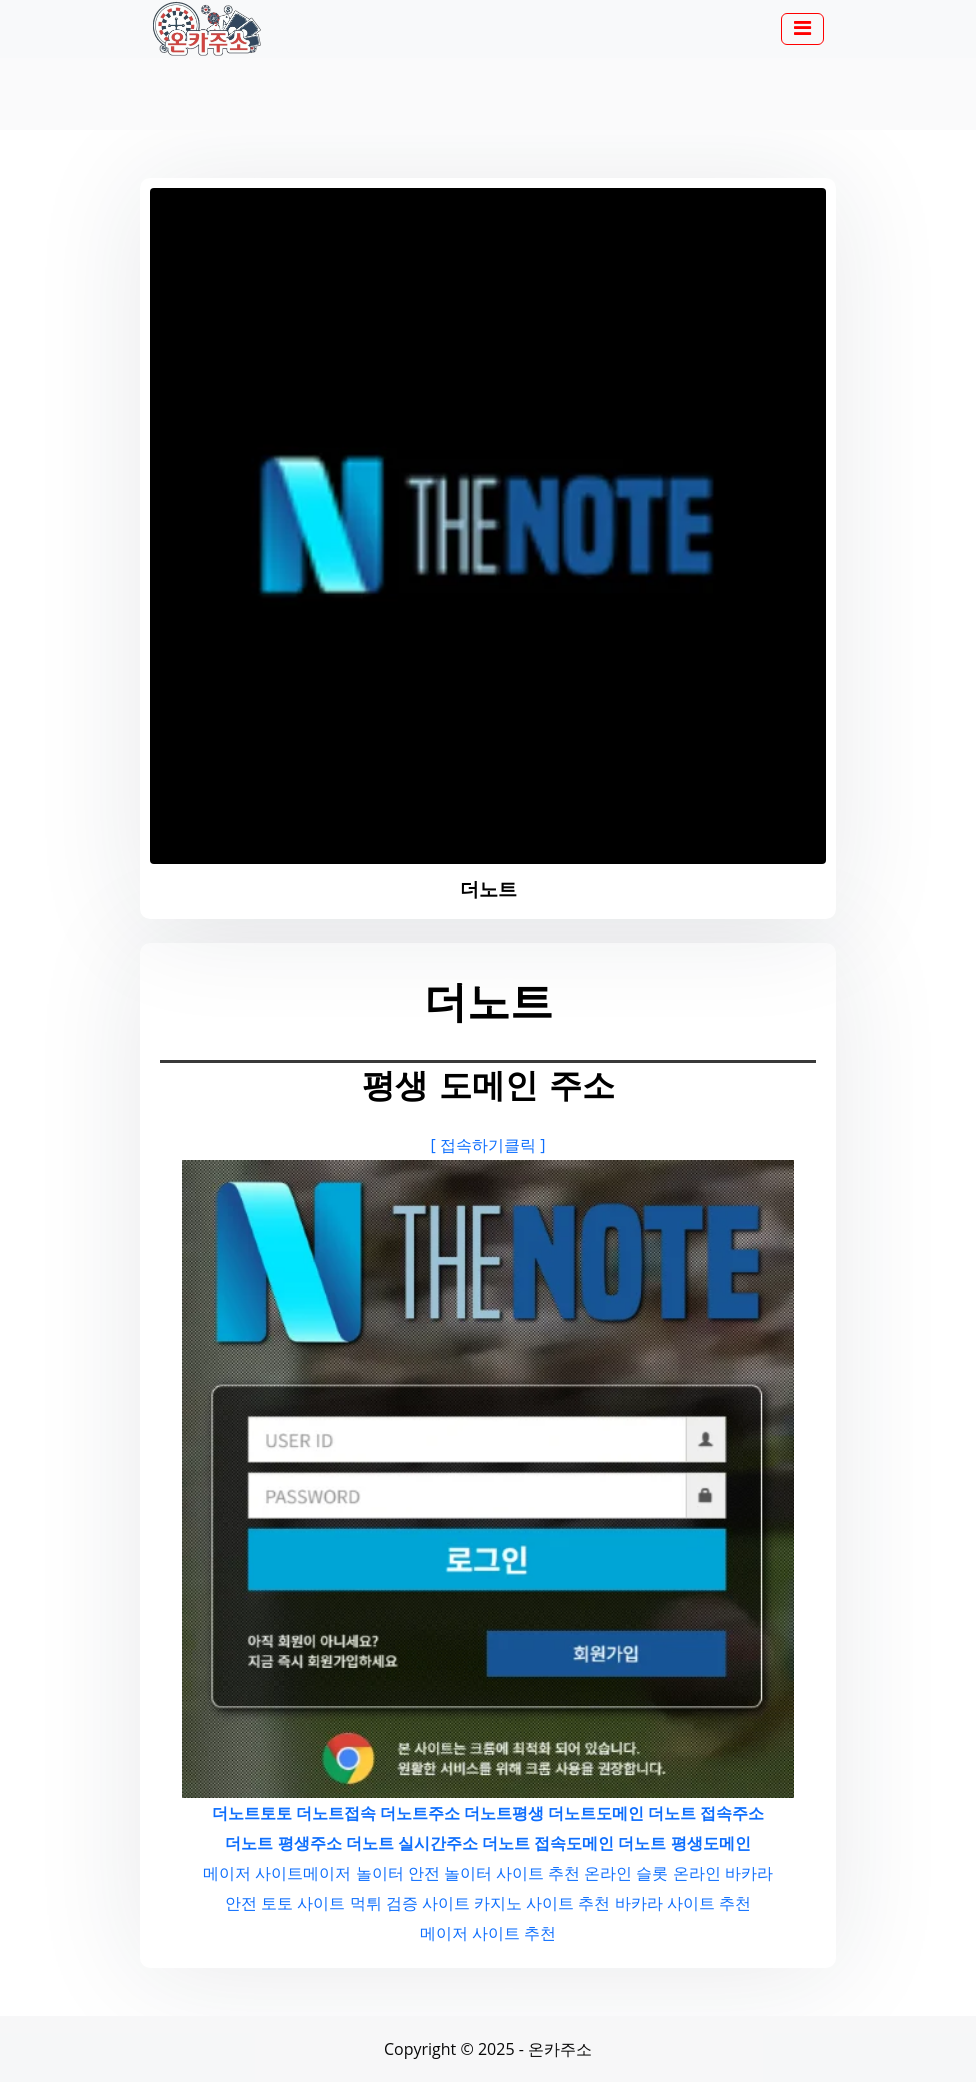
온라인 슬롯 (626, 1873)
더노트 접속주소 (706, 1813)
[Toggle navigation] (802, 29)
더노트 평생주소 (283, 1843)
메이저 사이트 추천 (488, 1933)
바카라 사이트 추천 (683, 1903)
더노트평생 (504, 1813)
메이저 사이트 (253, 1873)
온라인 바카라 (723, 1873)
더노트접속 (336, 1813)
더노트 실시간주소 (412, 1843)
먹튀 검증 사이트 (410, 1903)
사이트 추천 (538, 1873)
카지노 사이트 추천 (542, 1903)
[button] (802, 30)
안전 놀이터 (450, 1873)
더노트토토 (252, 1813)
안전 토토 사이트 (285, 1903)
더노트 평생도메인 (684, 1843)
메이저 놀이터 (353, 1873)
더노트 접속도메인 (548, 1843)
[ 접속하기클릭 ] (488, 1145)
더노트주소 (420, 1813)
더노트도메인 (596, 1813)
